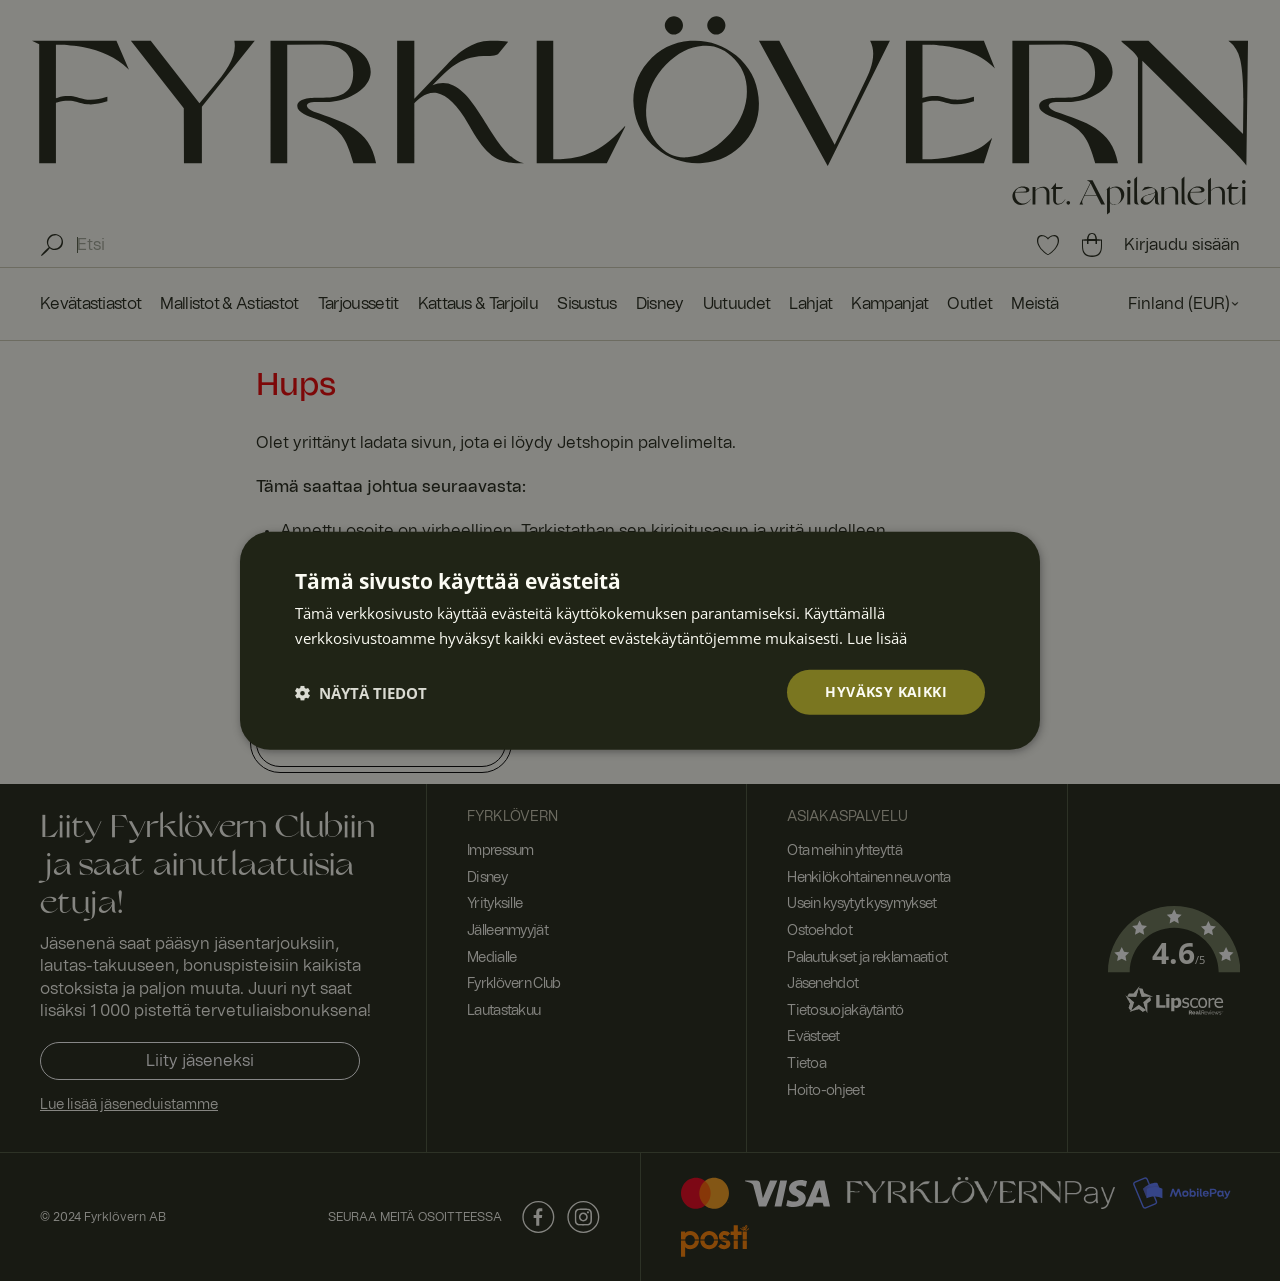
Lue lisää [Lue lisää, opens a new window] (877, 637)
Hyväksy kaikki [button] (886, 691)
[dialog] (640, 640)
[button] (361, 692)
